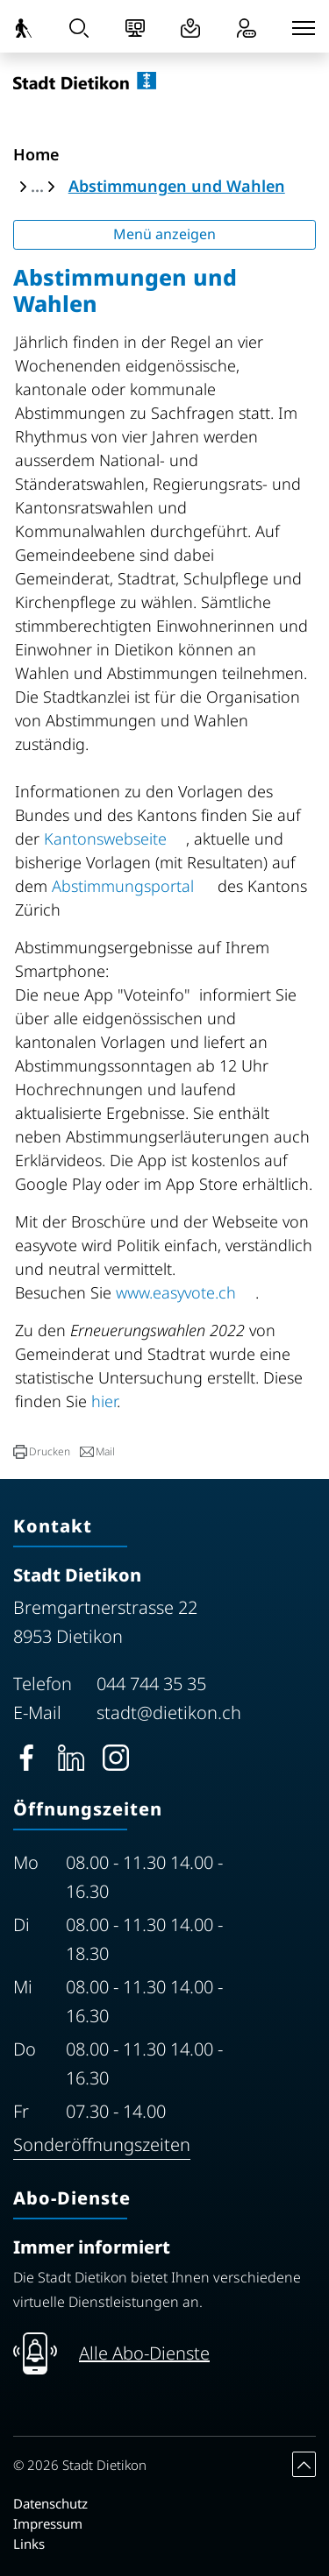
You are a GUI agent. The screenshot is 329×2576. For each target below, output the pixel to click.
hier (104, 1401)
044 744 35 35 (151, 1683)
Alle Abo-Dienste (144, 2353)
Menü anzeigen (164, 234)
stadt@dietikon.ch (169, 1712)
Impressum (47, 2523)
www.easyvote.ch (185, 1292)
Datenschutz (50, 2503)
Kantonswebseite (115, 838)
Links (29, 2543)
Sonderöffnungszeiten (101, 2144)
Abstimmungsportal (132, 885)
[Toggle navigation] (303, 28)
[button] (41, 1452)
